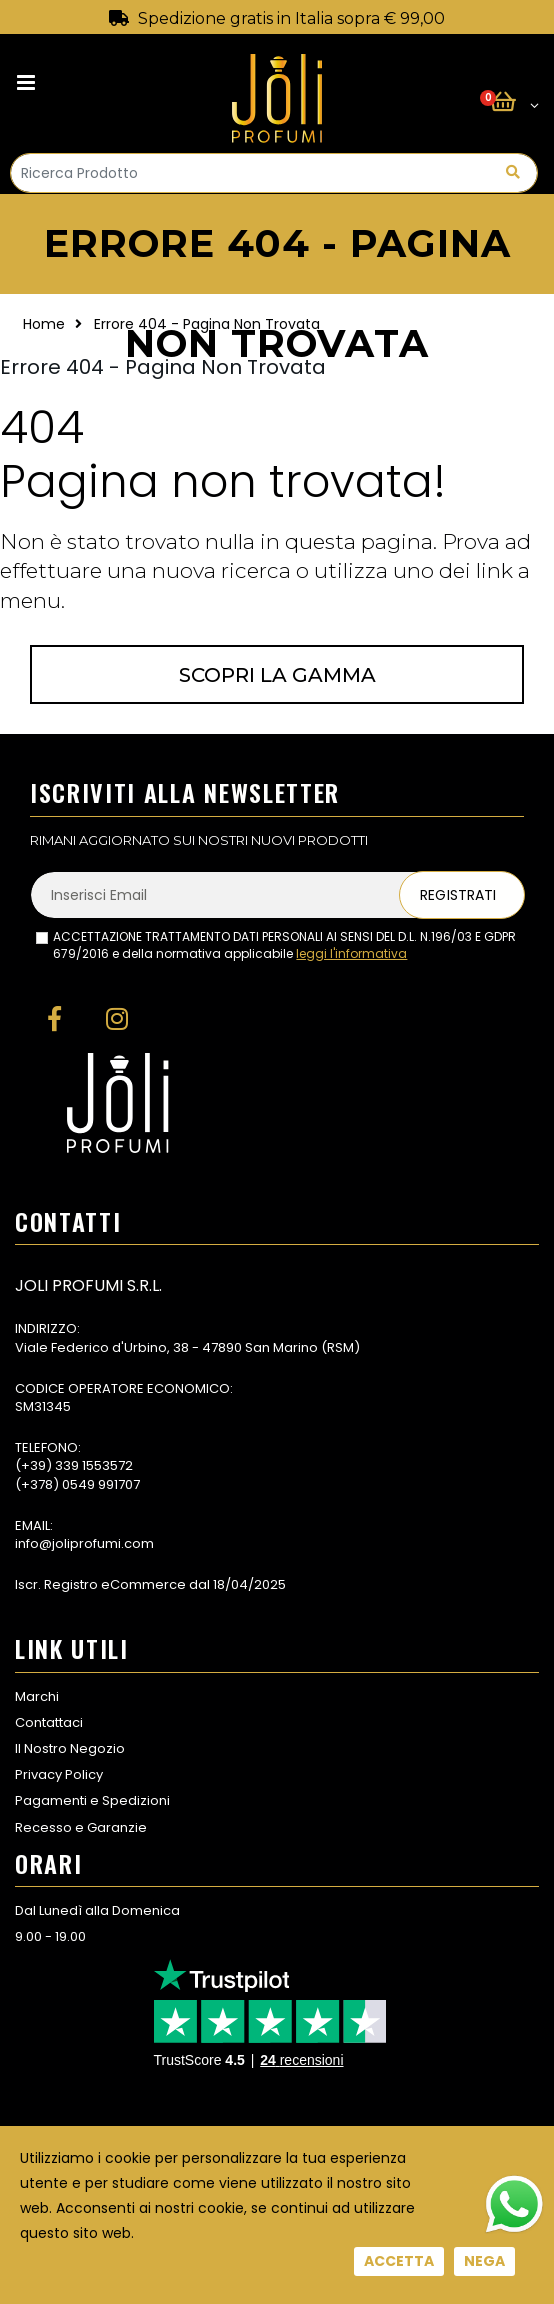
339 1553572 (94, 1465)
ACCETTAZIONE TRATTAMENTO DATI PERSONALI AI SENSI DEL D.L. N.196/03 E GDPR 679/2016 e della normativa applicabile (284, 945)
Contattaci (49, 1722)
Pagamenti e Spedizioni (92, 1800)
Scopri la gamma (277, 675)
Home (44, 324)
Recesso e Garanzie (81, 1827)
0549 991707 (101, 1484)
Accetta (399, 2261)
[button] (514, 103)
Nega (484, 2261)
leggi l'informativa (351, 953)
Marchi (37, 1696)
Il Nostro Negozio (70, 1748)
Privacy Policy (59, 1774)
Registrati (458, 895)
